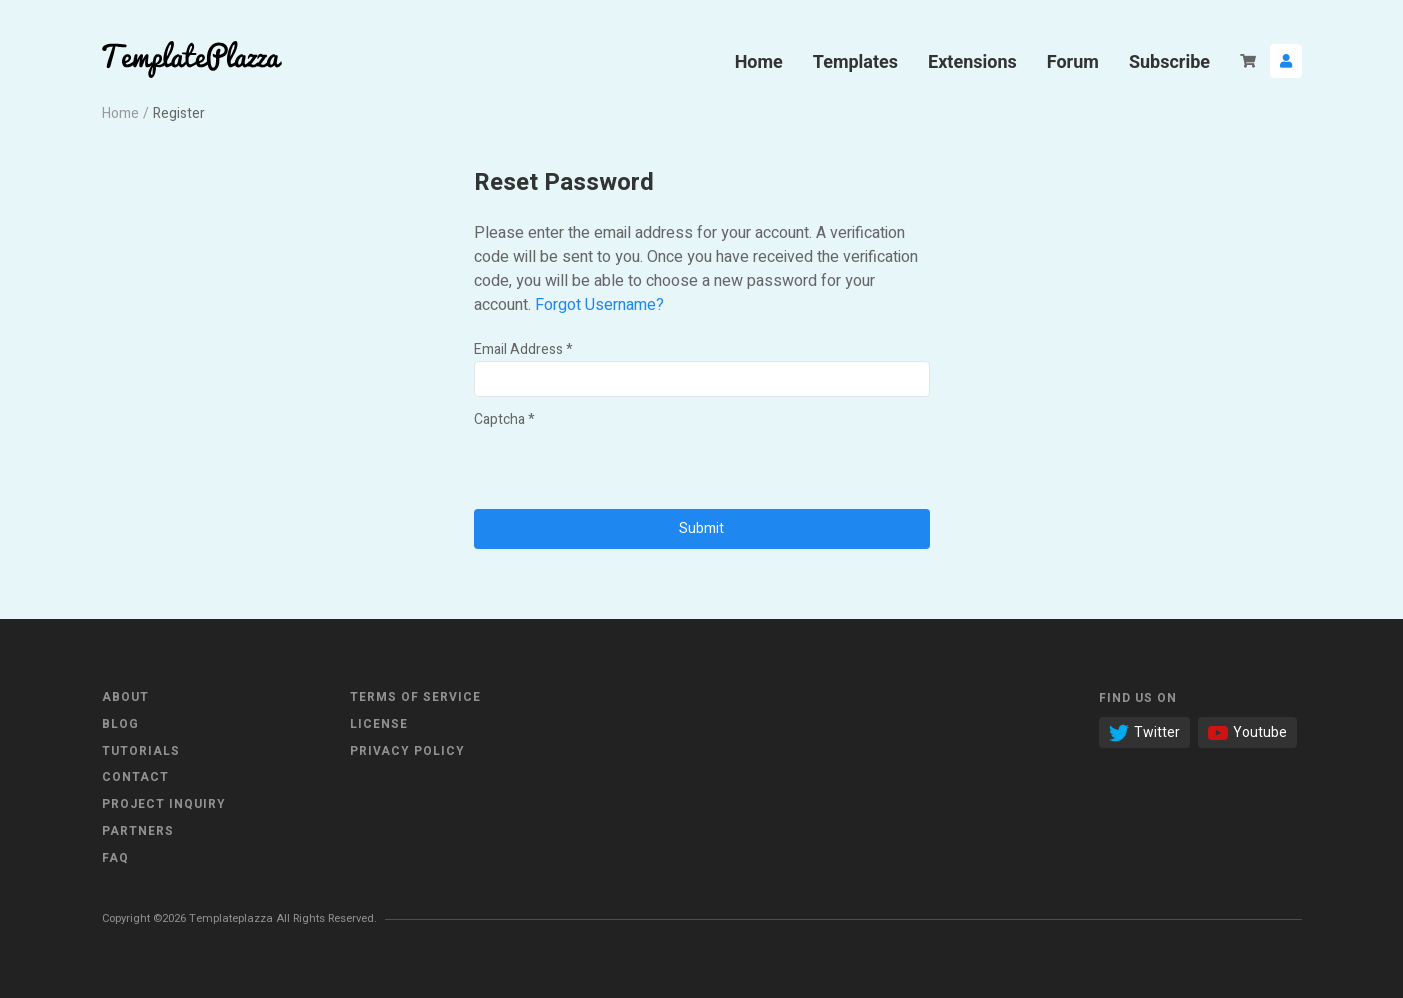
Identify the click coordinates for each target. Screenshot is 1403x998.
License (379, 724)
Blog (120, 724)
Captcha (504, 419)
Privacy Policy (407, 751)
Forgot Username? (599, 305)
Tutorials (141, 751)
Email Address (523, 349)
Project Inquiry (164, 804)
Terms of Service (415, 697)
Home (759, 61)
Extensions (972, 61)
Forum (1073, 61)
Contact (135, 777)
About (125, 697)
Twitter (1144, 732)
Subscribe (1169, 61)
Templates (855, 61)
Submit (701, 528)
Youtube (1247, 732)
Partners (138, 831)
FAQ (115, 858)
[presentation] (626, 470)
